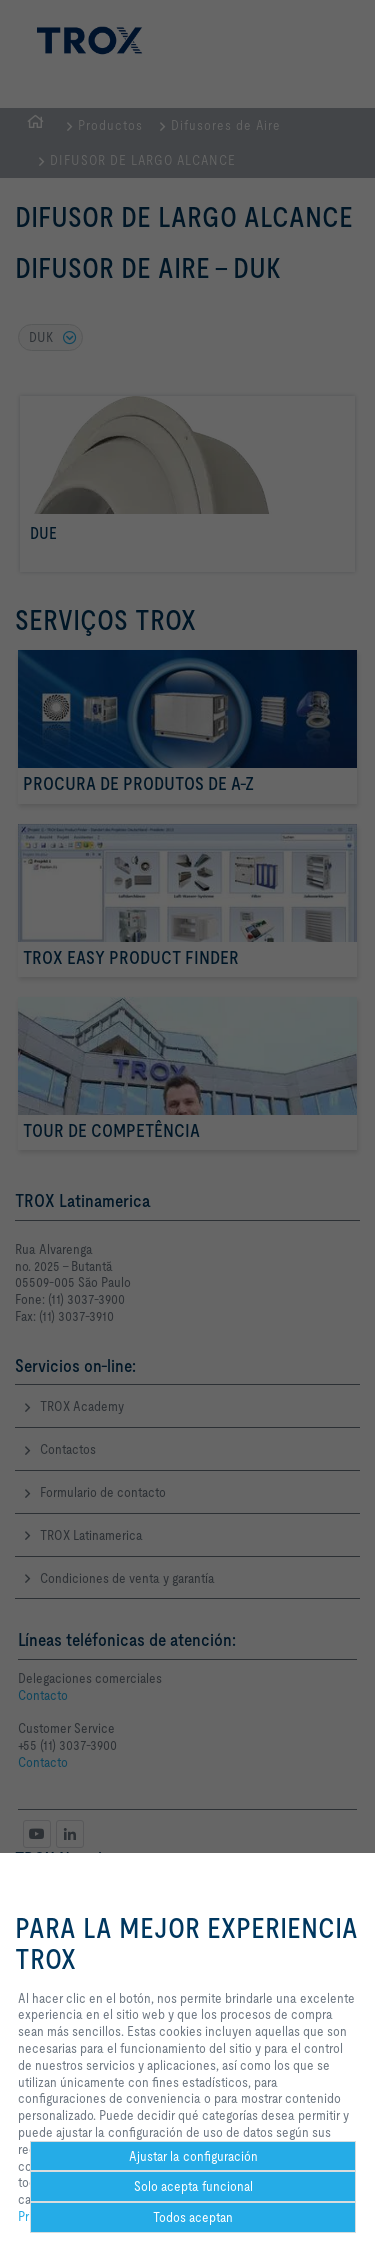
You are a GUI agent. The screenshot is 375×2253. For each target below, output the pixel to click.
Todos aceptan (193, 2217)
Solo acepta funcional (193, 2186)
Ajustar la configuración (193, 2156)
